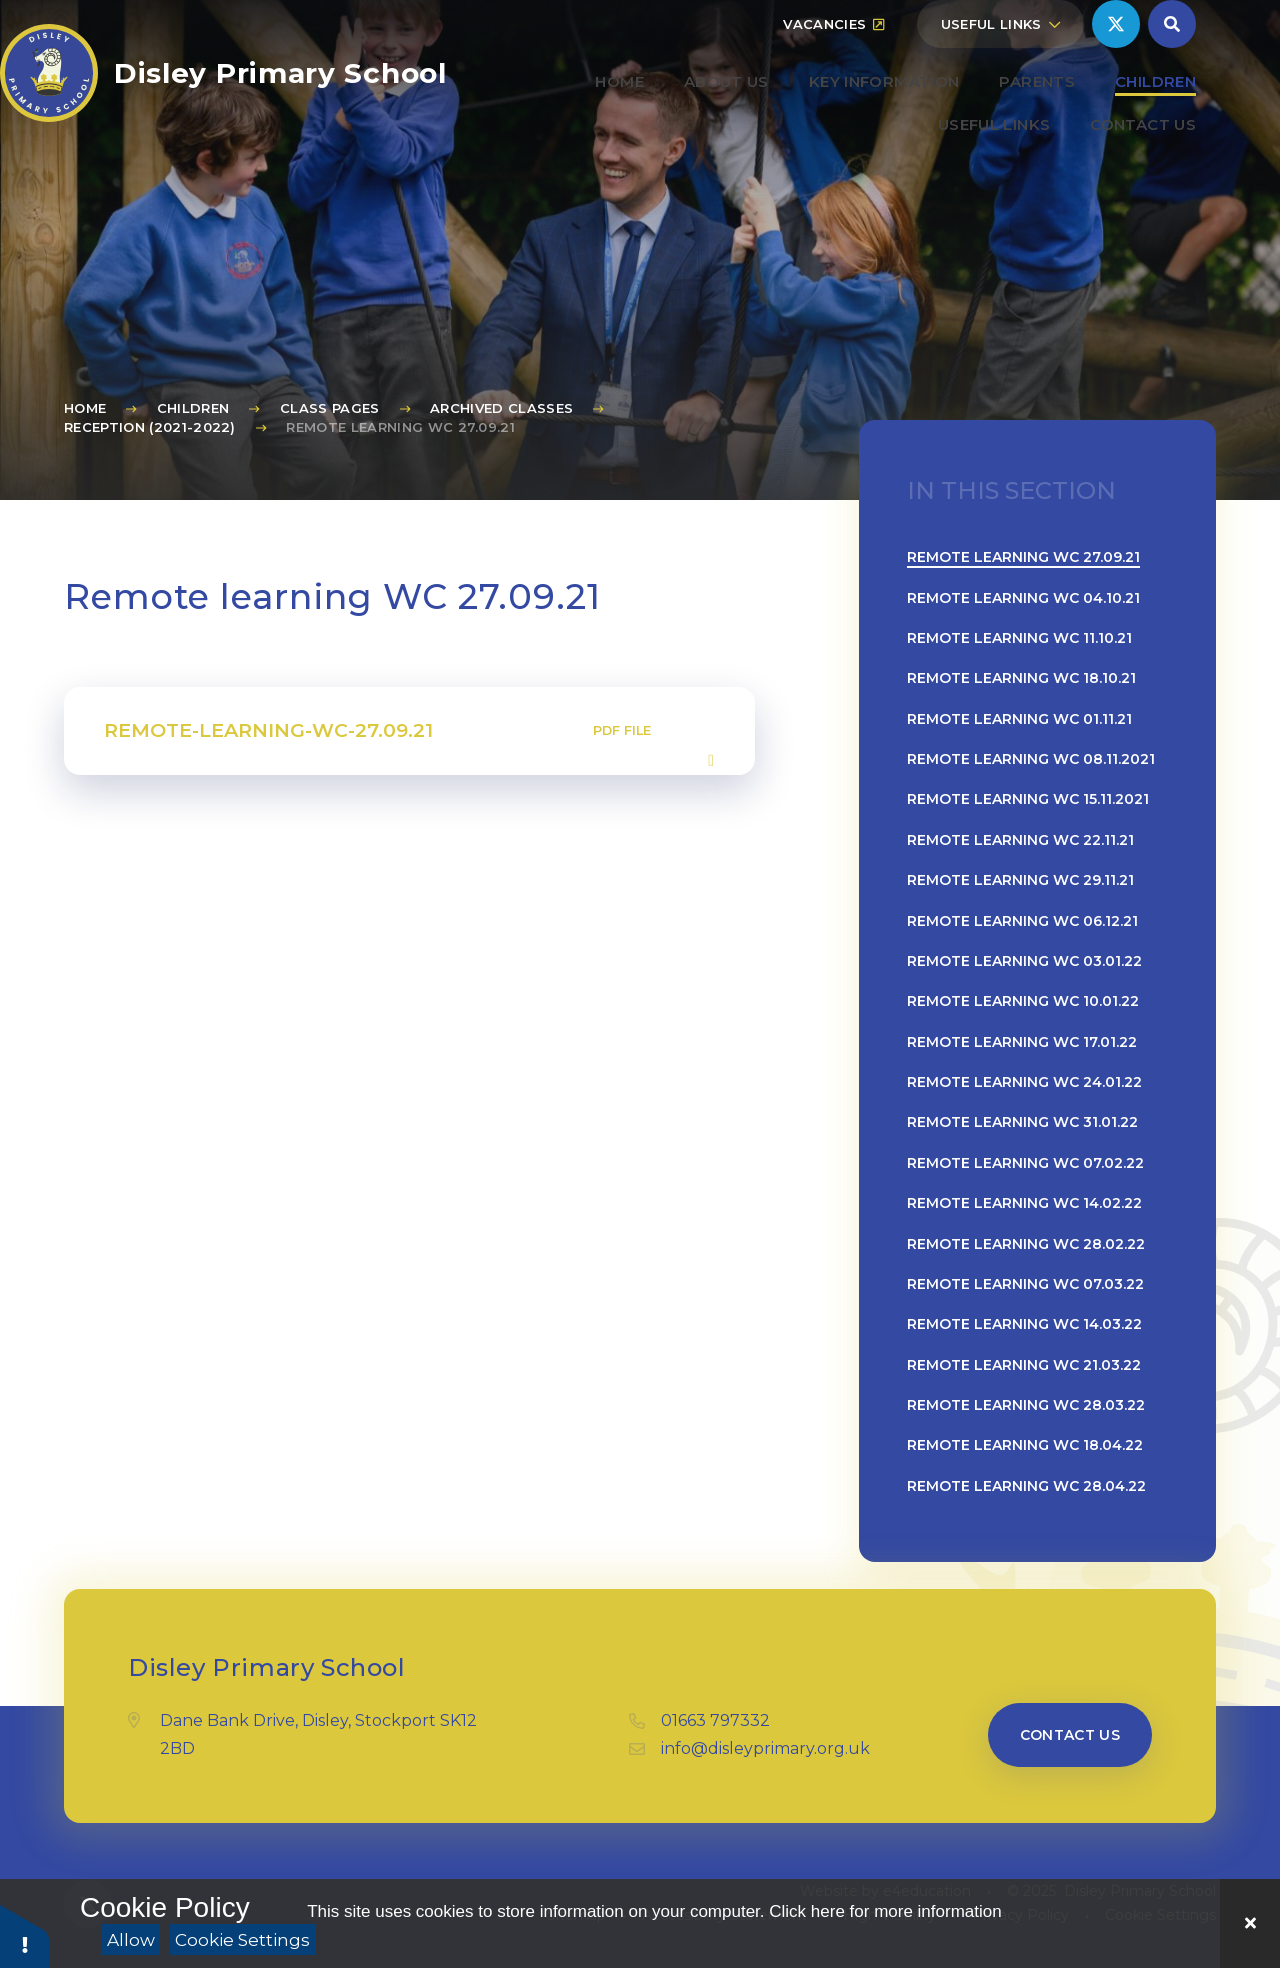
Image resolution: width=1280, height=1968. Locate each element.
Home (85, 408)
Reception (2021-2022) (150, 427)
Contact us (1070, 1735)
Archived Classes (501, 408)
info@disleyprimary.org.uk (765, 1748)
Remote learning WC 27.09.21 (400, 427)
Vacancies (833, 72)
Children (193, 408)
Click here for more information (885, 1911)
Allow (131, 1940)
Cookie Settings (242, 1940)
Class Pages (330, 408)
